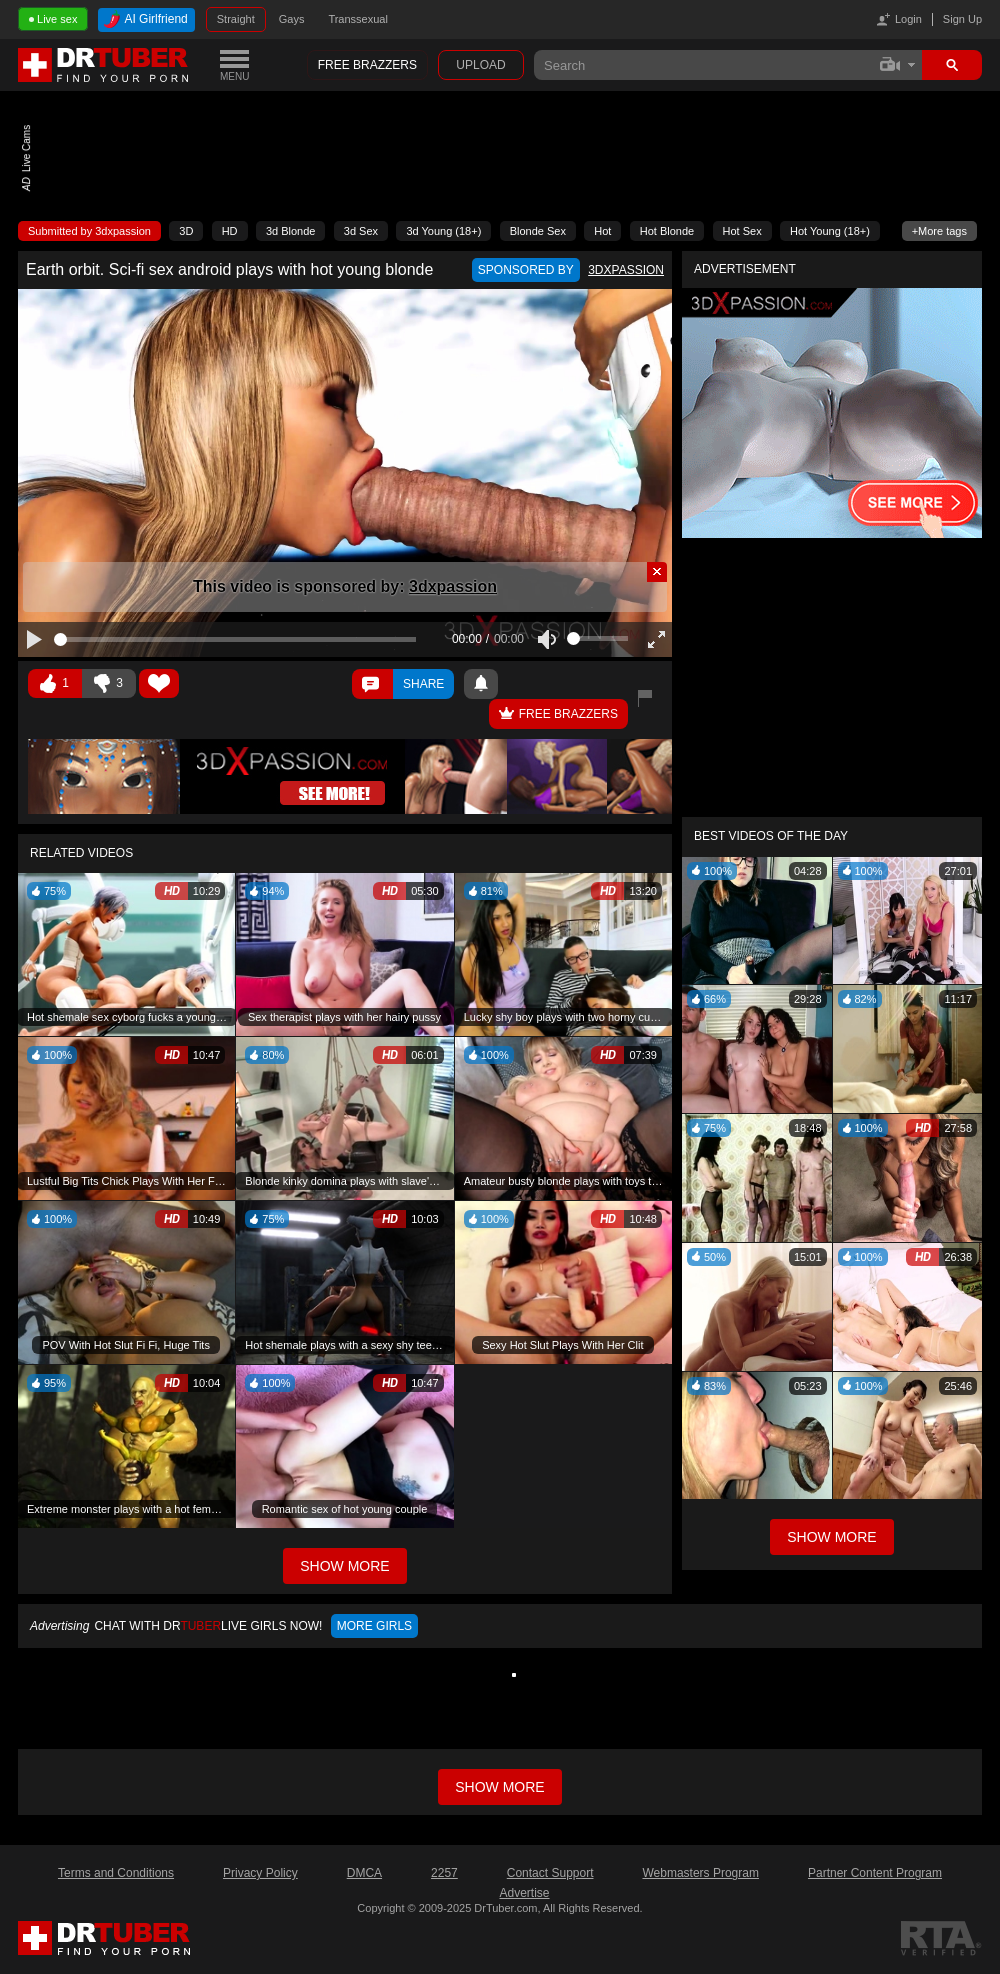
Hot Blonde (667, 231)
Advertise (524, 1893)
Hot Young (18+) (830, 231)
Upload (480, 65)
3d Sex (361, 231)
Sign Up (962, 19)
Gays (292, 19)
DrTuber (104, 65)
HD (230, 231)
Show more (499, 1787)
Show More (831, 1537)
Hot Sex (742, 231)
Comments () (372, 684)
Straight (236, 19)
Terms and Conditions (116, 1873)
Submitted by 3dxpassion (89, 231)
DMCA (364, 1873)
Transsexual (358, 19)
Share (423, 684)
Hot (602, 231)
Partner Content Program (875, 1873)
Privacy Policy (260, 1873)
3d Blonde (291, 231)
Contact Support (550, 1873)
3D (186, 231)
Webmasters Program (700, 1873)
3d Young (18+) (443, 231)
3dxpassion (453, 586)
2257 (444, 1873)
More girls (374, 1626)
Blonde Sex (538, 231)
